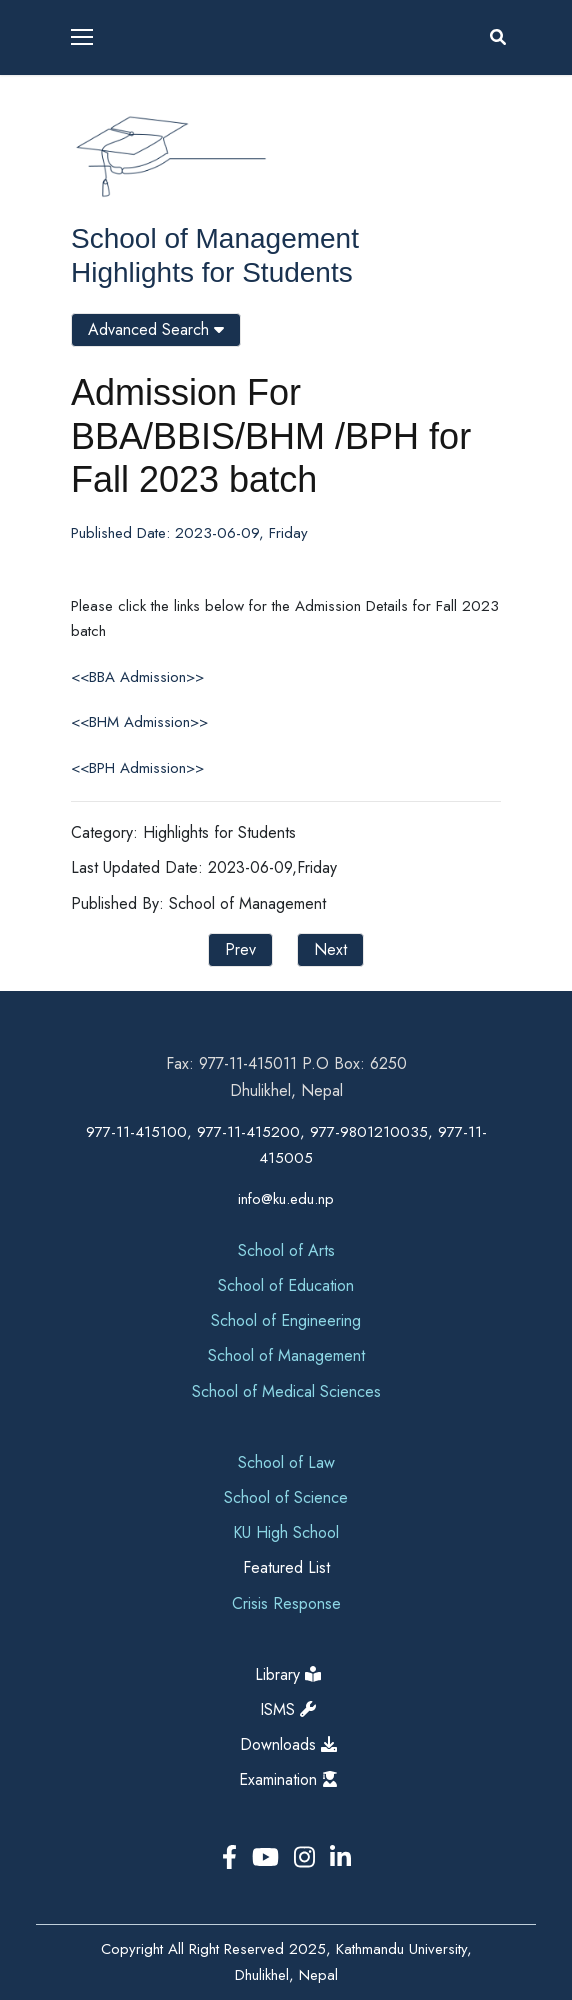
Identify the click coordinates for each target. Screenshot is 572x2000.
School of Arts (286, 1250)
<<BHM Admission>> (139, 722)
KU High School (286, 1532)
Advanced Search (156, 329)
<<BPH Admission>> (137, 768)
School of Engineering (286, 1320)
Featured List (286, 1567)
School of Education (286, 1285)
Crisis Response (286, 1603)
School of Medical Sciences (286, 1391)
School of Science (286, 1497)
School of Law (286, 1462)
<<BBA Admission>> (137, 677)
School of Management (215, 238)
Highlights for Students (212, 272)
